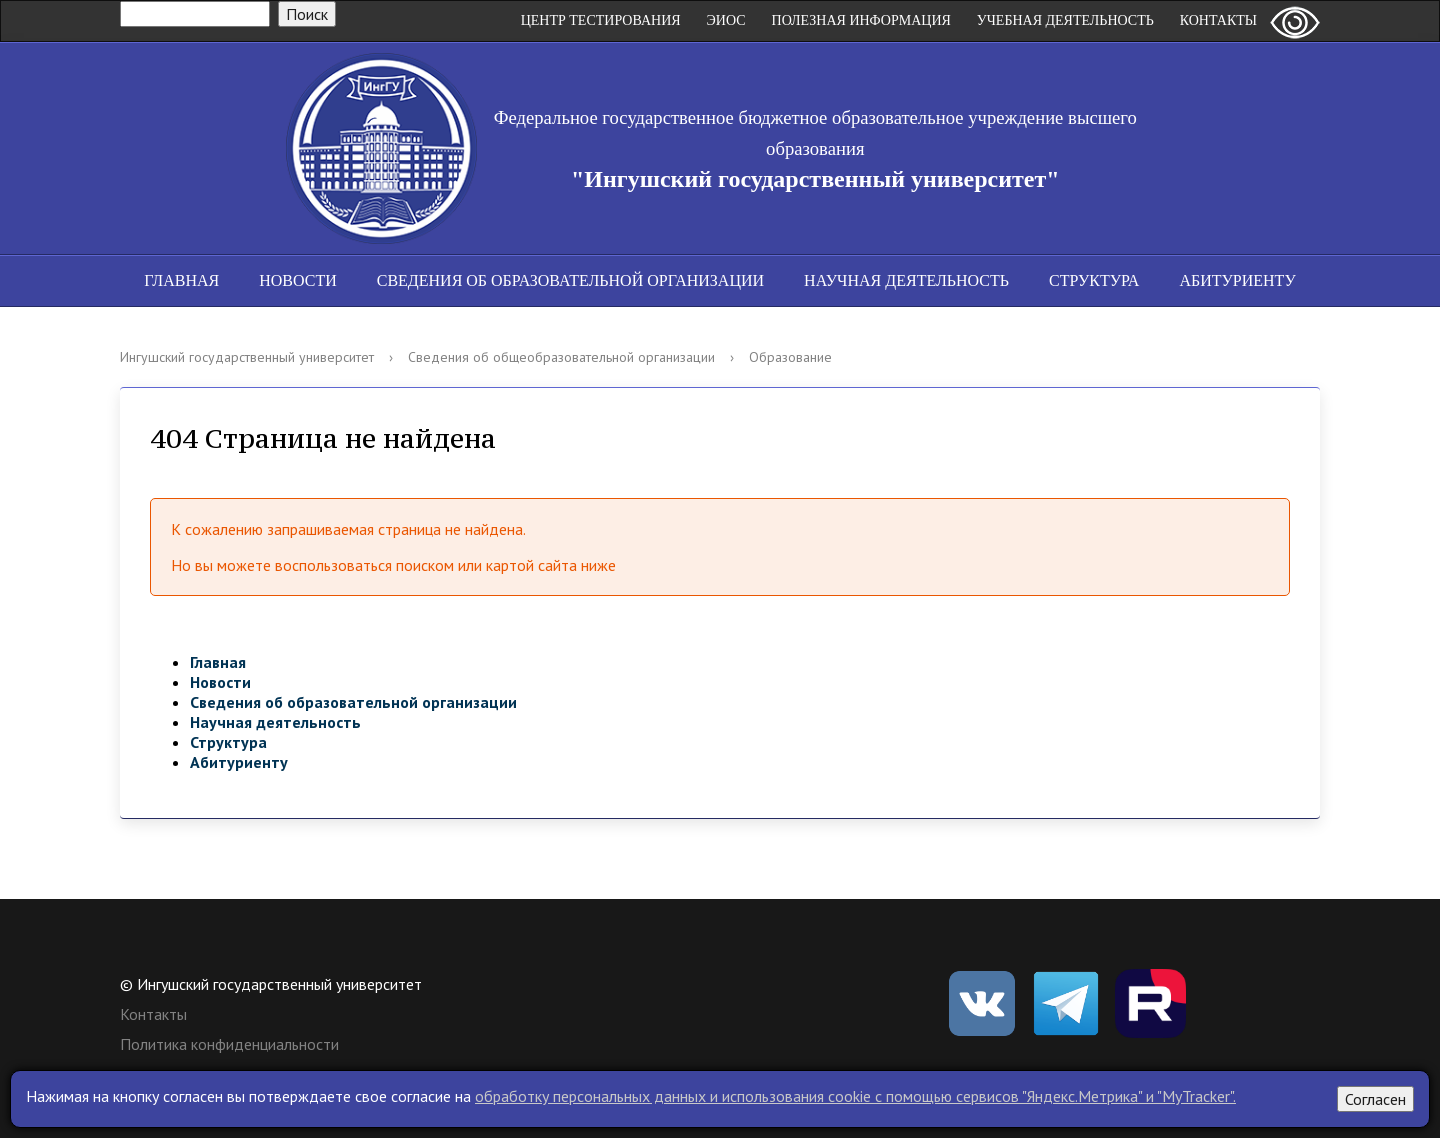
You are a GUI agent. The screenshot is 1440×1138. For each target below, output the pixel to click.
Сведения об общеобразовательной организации (561, 357)
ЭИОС (726, 20)
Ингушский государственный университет (247, 357)
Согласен (1375, 1099)
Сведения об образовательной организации (570, 280)
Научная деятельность (906, 280)
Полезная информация (861, 20)
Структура (1094, 280)
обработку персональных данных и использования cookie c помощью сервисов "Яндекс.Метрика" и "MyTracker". (855, 1096)
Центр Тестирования (601, 20)
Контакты (1218, 20)
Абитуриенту (1237, 280)
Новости (298, 280)
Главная (181, 280)
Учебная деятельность (1065, 20)
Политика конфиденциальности (229, 1044)
